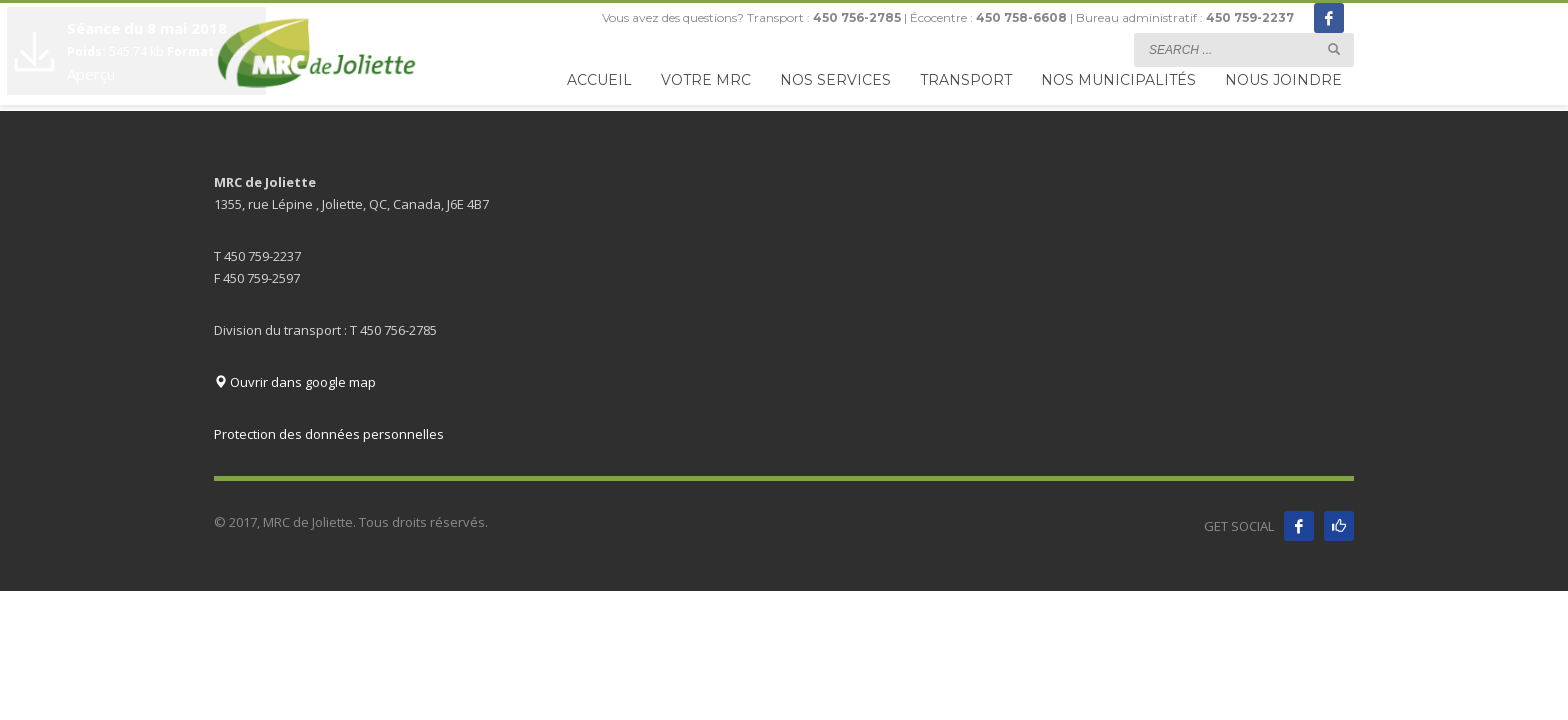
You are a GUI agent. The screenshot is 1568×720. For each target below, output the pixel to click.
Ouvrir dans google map (295, 382)
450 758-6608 (1021, 17)
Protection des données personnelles (329, 434)
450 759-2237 (1250, 17)
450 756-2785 (857, 17)
